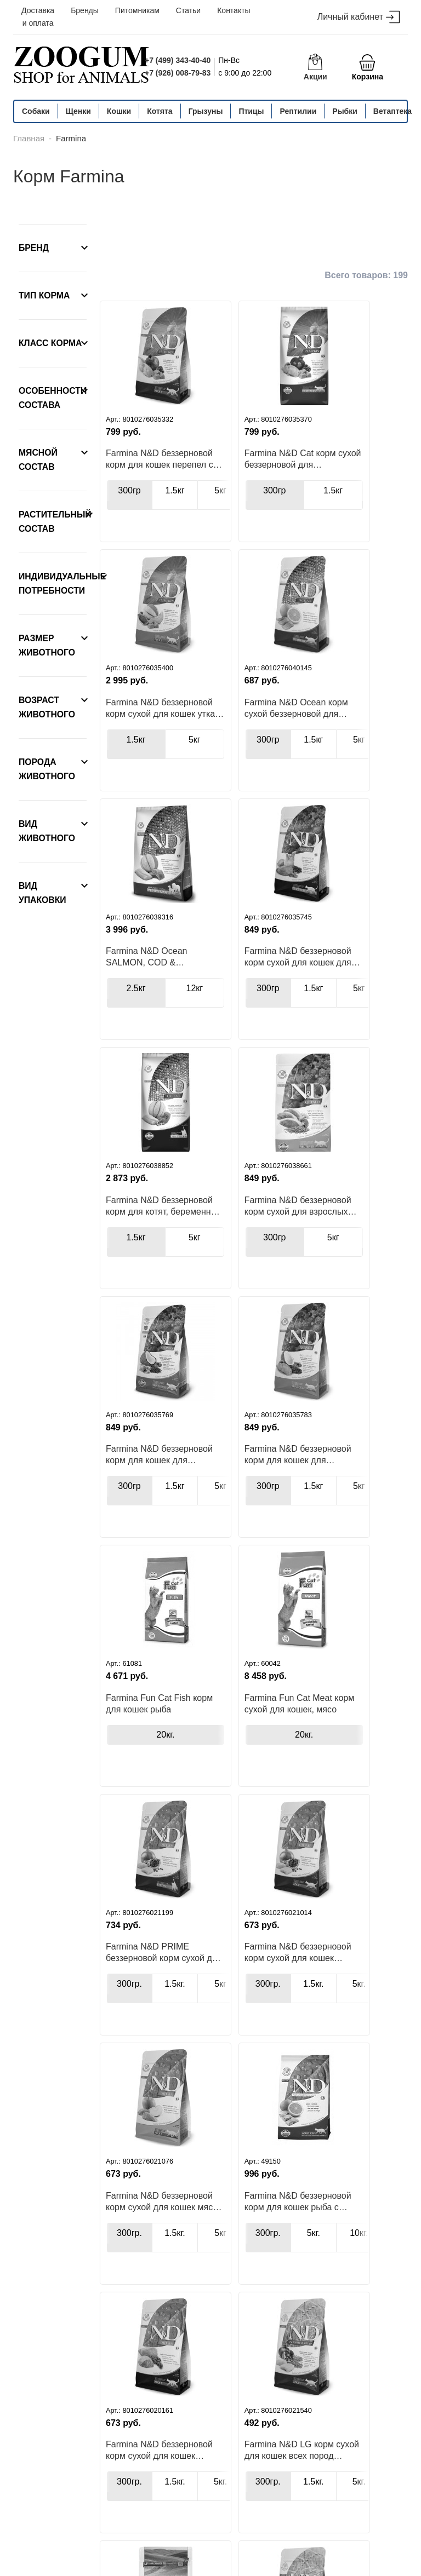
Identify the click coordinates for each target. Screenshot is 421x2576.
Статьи (188, 10)
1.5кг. (174, 1544)
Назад (139, 2408)
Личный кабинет (358, 17)
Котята (159, 111)
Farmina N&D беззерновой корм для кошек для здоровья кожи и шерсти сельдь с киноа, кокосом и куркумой (300, 991)
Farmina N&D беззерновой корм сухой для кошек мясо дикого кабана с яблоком (308, 1512)
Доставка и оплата (37, 16)
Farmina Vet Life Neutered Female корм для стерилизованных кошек (224, 2293)
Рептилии (298, 111)
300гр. (129, 1544)
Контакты (233, 10)
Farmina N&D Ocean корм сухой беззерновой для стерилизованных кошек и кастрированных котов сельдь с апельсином (139, 731)
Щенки (78, 111)
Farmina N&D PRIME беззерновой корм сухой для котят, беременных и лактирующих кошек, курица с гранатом (138, 1512)
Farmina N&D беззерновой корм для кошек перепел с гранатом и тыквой (138, 470)
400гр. (214, 2325)
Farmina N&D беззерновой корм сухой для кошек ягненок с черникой (215, 1772)
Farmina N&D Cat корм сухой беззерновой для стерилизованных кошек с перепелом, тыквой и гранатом (224, 470)
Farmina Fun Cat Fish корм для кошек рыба (224, 1245)
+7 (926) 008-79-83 (177, 72)
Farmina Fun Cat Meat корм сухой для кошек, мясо (309, 1245)
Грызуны (206, 111)
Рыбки (344, 111)
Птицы (251, 111)
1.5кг (174, 502)
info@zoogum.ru (344, 2510)
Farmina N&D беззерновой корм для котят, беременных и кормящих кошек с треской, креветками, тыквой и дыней (138, 991)
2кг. (259, 2325)
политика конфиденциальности (85, 2564)
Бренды (85, 10)
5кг (345, 502)
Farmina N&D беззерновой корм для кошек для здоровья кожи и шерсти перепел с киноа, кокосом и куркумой (138, 1251)
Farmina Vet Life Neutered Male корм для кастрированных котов (139, 2293)
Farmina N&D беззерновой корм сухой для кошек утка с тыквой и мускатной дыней (307, 470)
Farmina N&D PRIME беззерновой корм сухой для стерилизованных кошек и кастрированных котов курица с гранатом (309, 2293)
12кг (251, 762)
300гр (129, 502)
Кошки (119, 111)
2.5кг (206, 762)
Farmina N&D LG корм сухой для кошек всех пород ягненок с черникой (223, 2033)
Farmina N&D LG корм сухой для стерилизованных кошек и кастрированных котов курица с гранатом (301, 2033)
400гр (129, 2064)
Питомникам (137, 10)
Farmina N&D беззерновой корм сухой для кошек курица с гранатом (222, 1512)
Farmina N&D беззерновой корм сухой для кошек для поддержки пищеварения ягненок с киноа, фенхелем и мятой (299, 731)
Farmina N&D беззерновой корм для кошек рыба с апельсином (138, 1767)
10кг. (175, 2325)
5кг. (174, 1802)
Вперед (366, 2408)
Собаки (36, 111)
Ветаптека (392, 111)
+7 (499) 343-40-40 (177, 60)
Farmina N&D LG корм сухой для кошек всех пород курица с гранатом (299, 1772)
